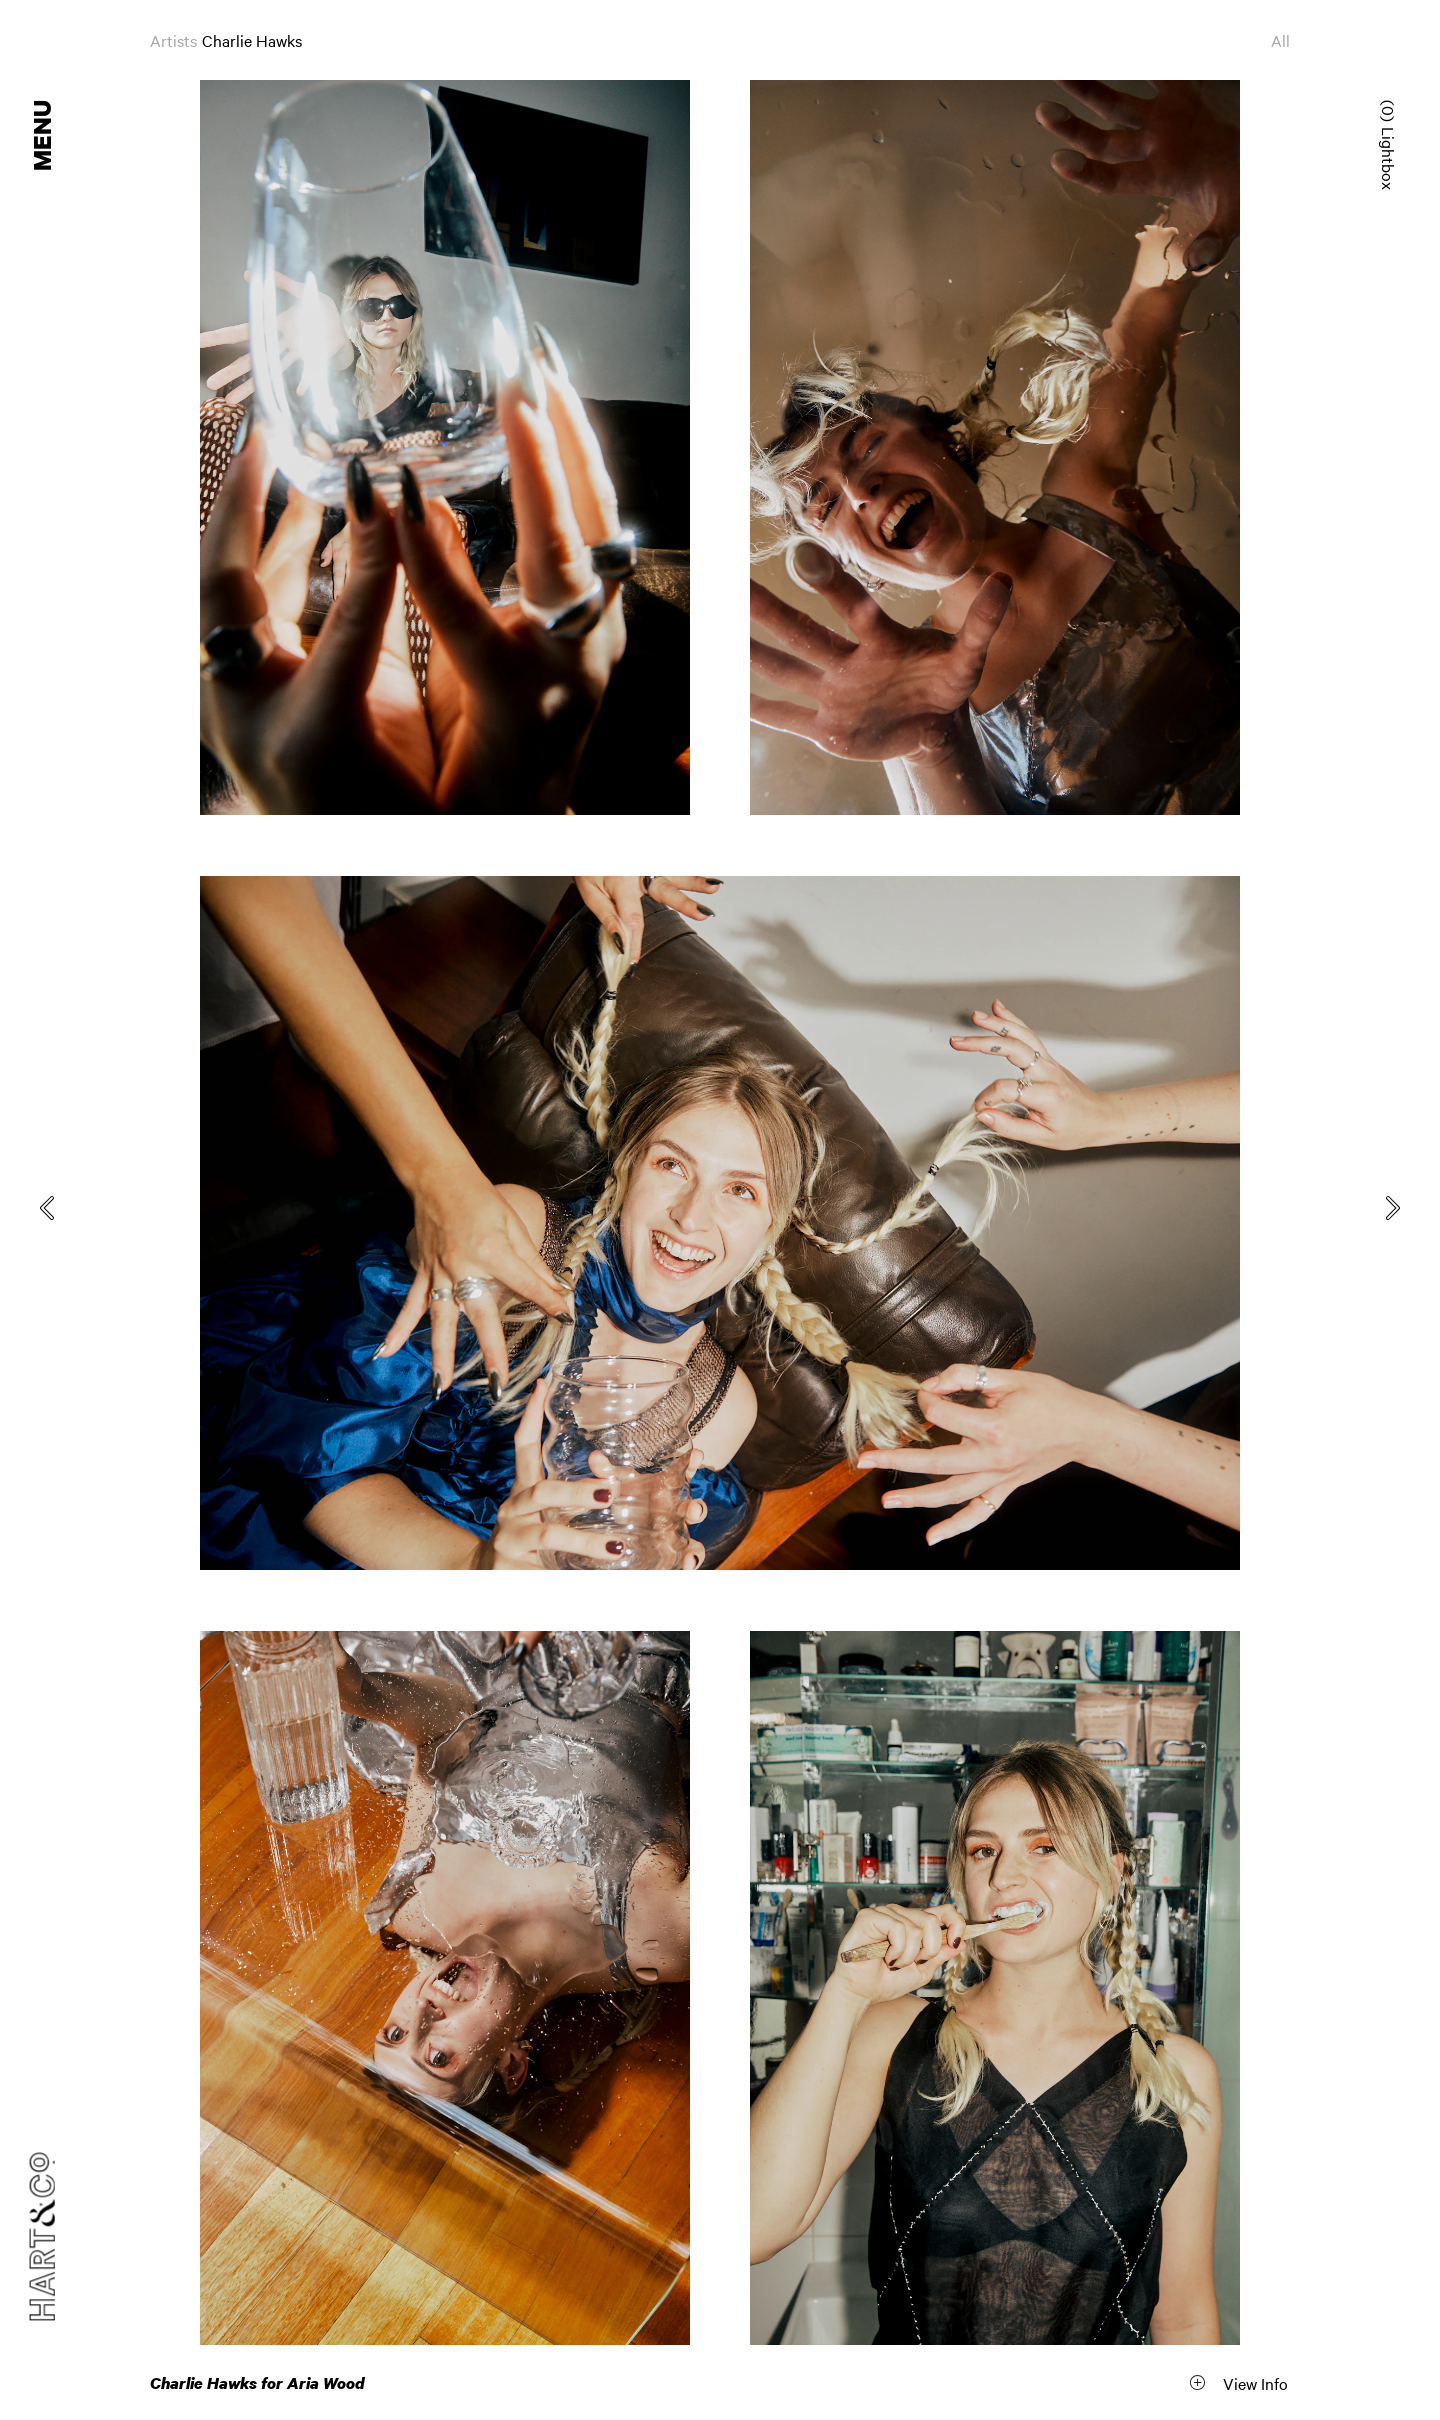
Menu (44, 135)
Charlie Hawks (252, 40)
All (1280, 40)
